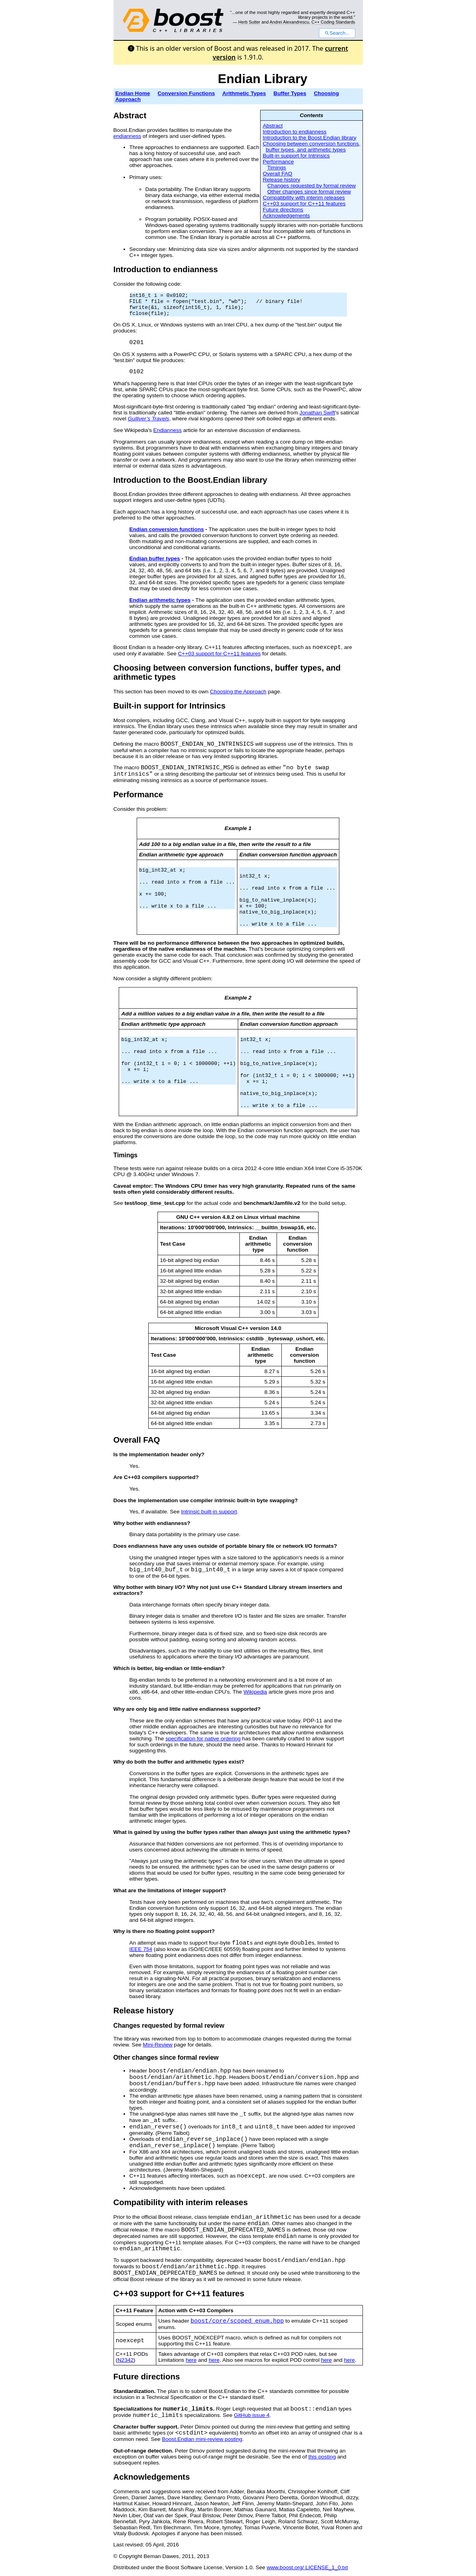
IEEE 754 (140, 1949)
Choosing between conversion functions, (311, 144)
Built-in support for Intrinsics (296, 156)
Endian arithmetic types (160, 600)
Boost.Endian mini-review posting (202, 2439)
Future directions (283, 210)
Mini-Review (158, 2045)
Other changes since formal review (309, 192)
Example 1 (238, 828)
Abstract (273, 126)
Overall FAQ (277, 174)
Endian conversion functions (166, 529)
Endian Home (133, 93)
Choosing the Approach (238, 692)
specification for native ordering (203, 1739)
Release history (281, 180)
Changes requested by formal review (311, 186)
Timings (276, 168)
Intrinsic (205, 705)
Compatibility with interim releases (304, 198)
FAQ (151, 1439)
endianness (127, 136)
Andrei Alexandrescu (289, 22)
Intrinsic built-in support (209, 1512)
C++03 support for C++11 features (304, 204)
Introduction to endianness (294, 132)
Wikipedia (255, 1692)
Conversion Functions (186, 93)
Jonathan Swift (317, 413)
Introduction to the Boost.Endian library (309, 138)
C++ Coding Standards (333, 22)
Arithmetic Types (244, 93)
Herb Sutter (249, 22)
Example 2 (238, 998)
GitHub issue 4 (251, 2415)
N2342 (125, 2360)
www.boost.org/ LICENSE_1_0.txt (307, 2567)
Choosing (132, 667)
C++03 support (142, 2293)
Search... (337, 33)
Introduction (137, 480)
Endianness (167, 430)
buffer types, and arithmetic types (306, 150)
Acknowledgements (286, 216)
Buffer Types (289, 93)
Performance (278, 162)
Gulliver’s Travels (148, 419)
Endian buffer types (154, 558)
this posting (322, 2457)
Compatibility (139, 2202)
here (191, 2360)
